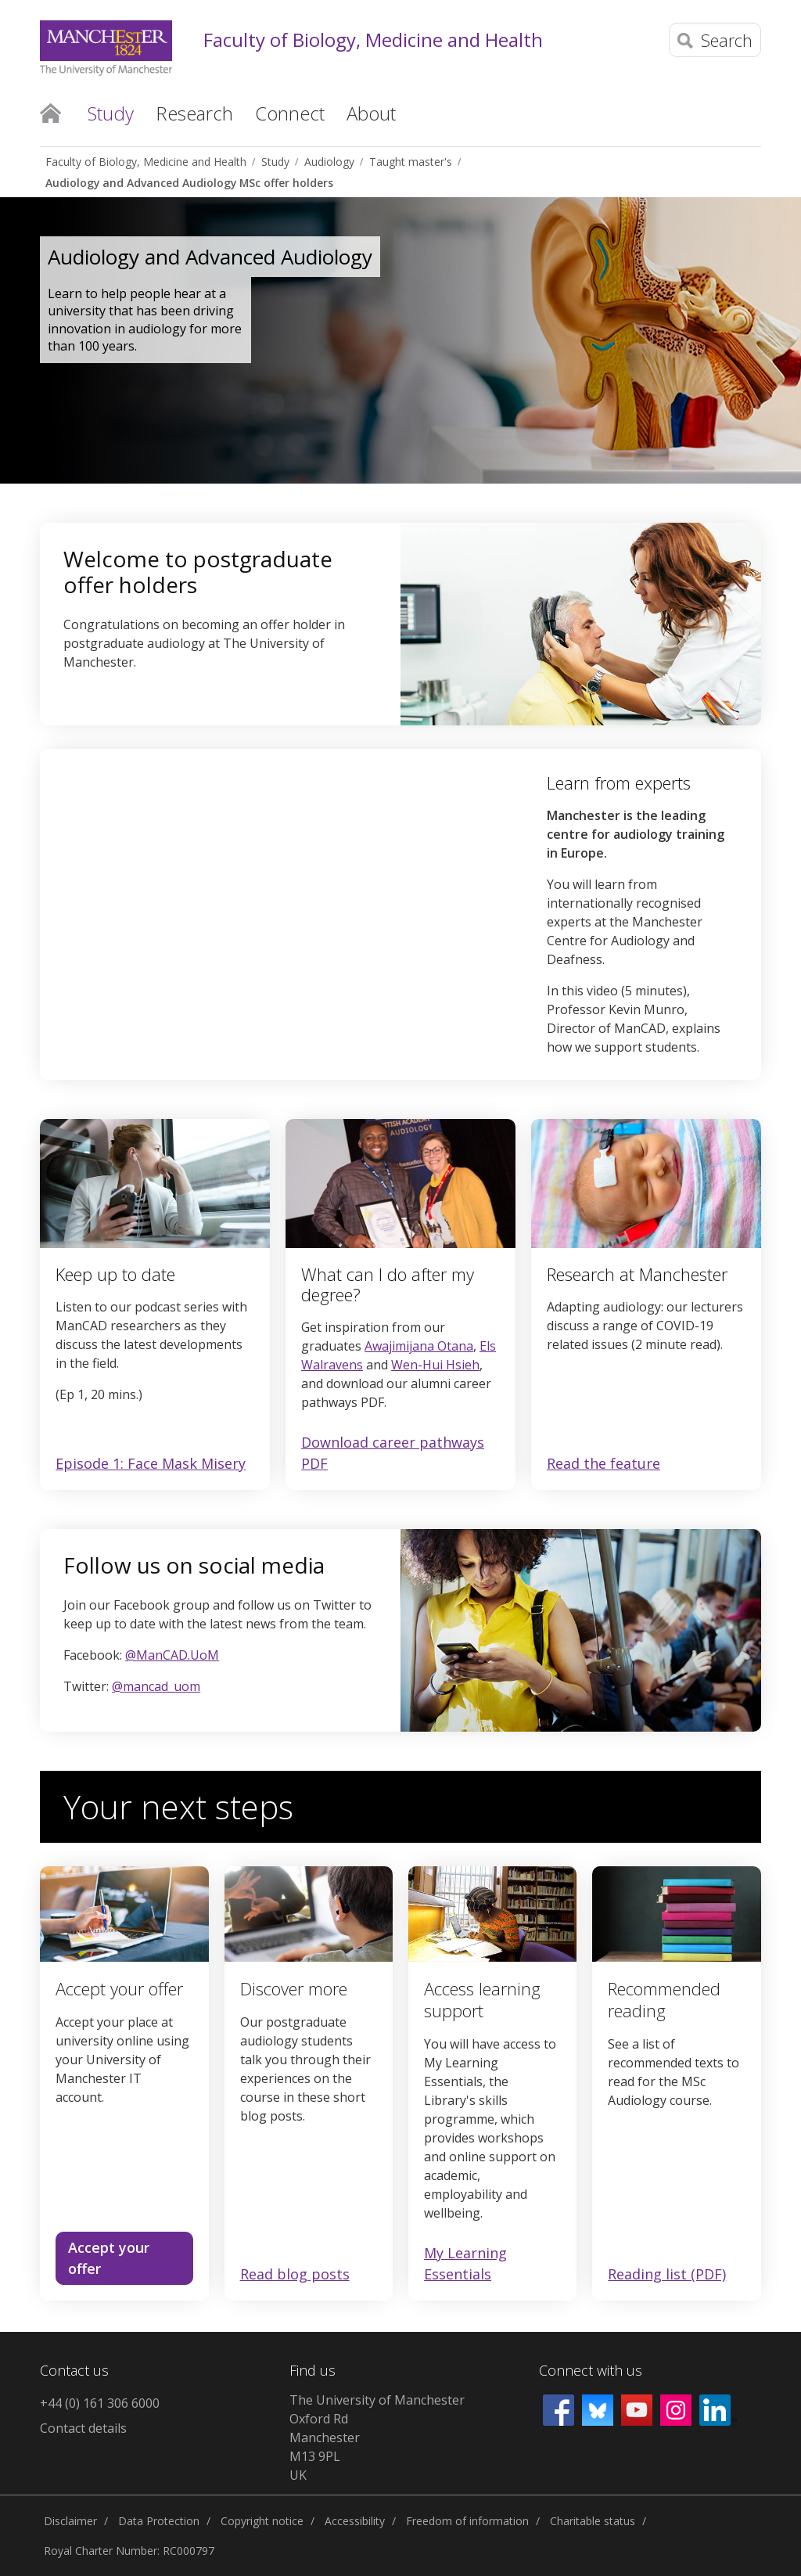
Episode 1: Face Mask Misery (151, 1463)
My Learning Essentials (465, 2263)
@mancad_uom (156, 1686)
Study (275, 161)
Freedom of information (467, 2520)
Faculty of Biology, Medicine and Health (373, 40)
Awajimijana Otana (419, 1346)
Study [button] (111, 113)
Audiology (329, 161)
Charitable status (592, 2520)
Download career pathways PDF (392, 1453)
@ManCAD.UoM (172, 1655)
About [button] (371, 113)
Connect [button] (290, 113)
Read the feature (603, 1463)
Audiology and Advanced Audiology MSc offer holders (189, 182)
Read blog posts (295, 2274)
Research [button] (194, 113)
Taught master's (410, 161)
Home (50, 112)
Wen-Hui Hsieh (435, 1364)
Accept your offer (108, 2258)
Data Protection (158, 2520)
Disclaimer (70, 2520)
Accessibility (355, 2520)
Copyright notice (262, 2520)
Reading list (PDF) (667, 2274)
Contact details (83, 2428)
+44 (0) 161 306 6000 (100, 2403)
